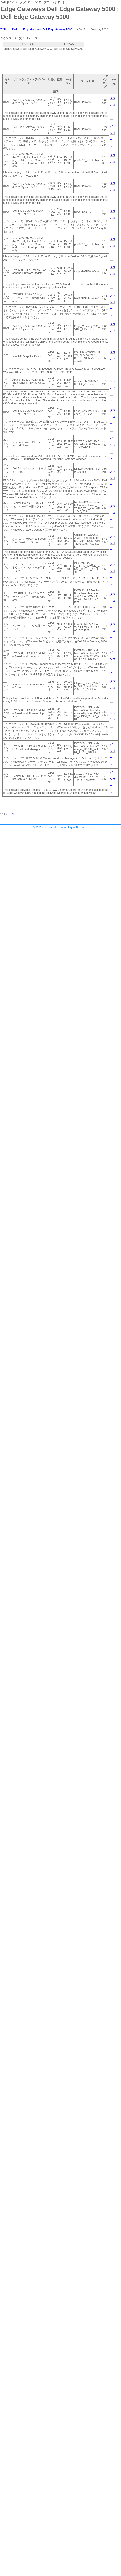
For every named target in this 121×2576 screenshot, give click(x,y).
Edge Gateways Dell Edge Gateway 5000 (47, 29)
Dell (14, 29)
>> (13, 813)
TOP (3, 29)
